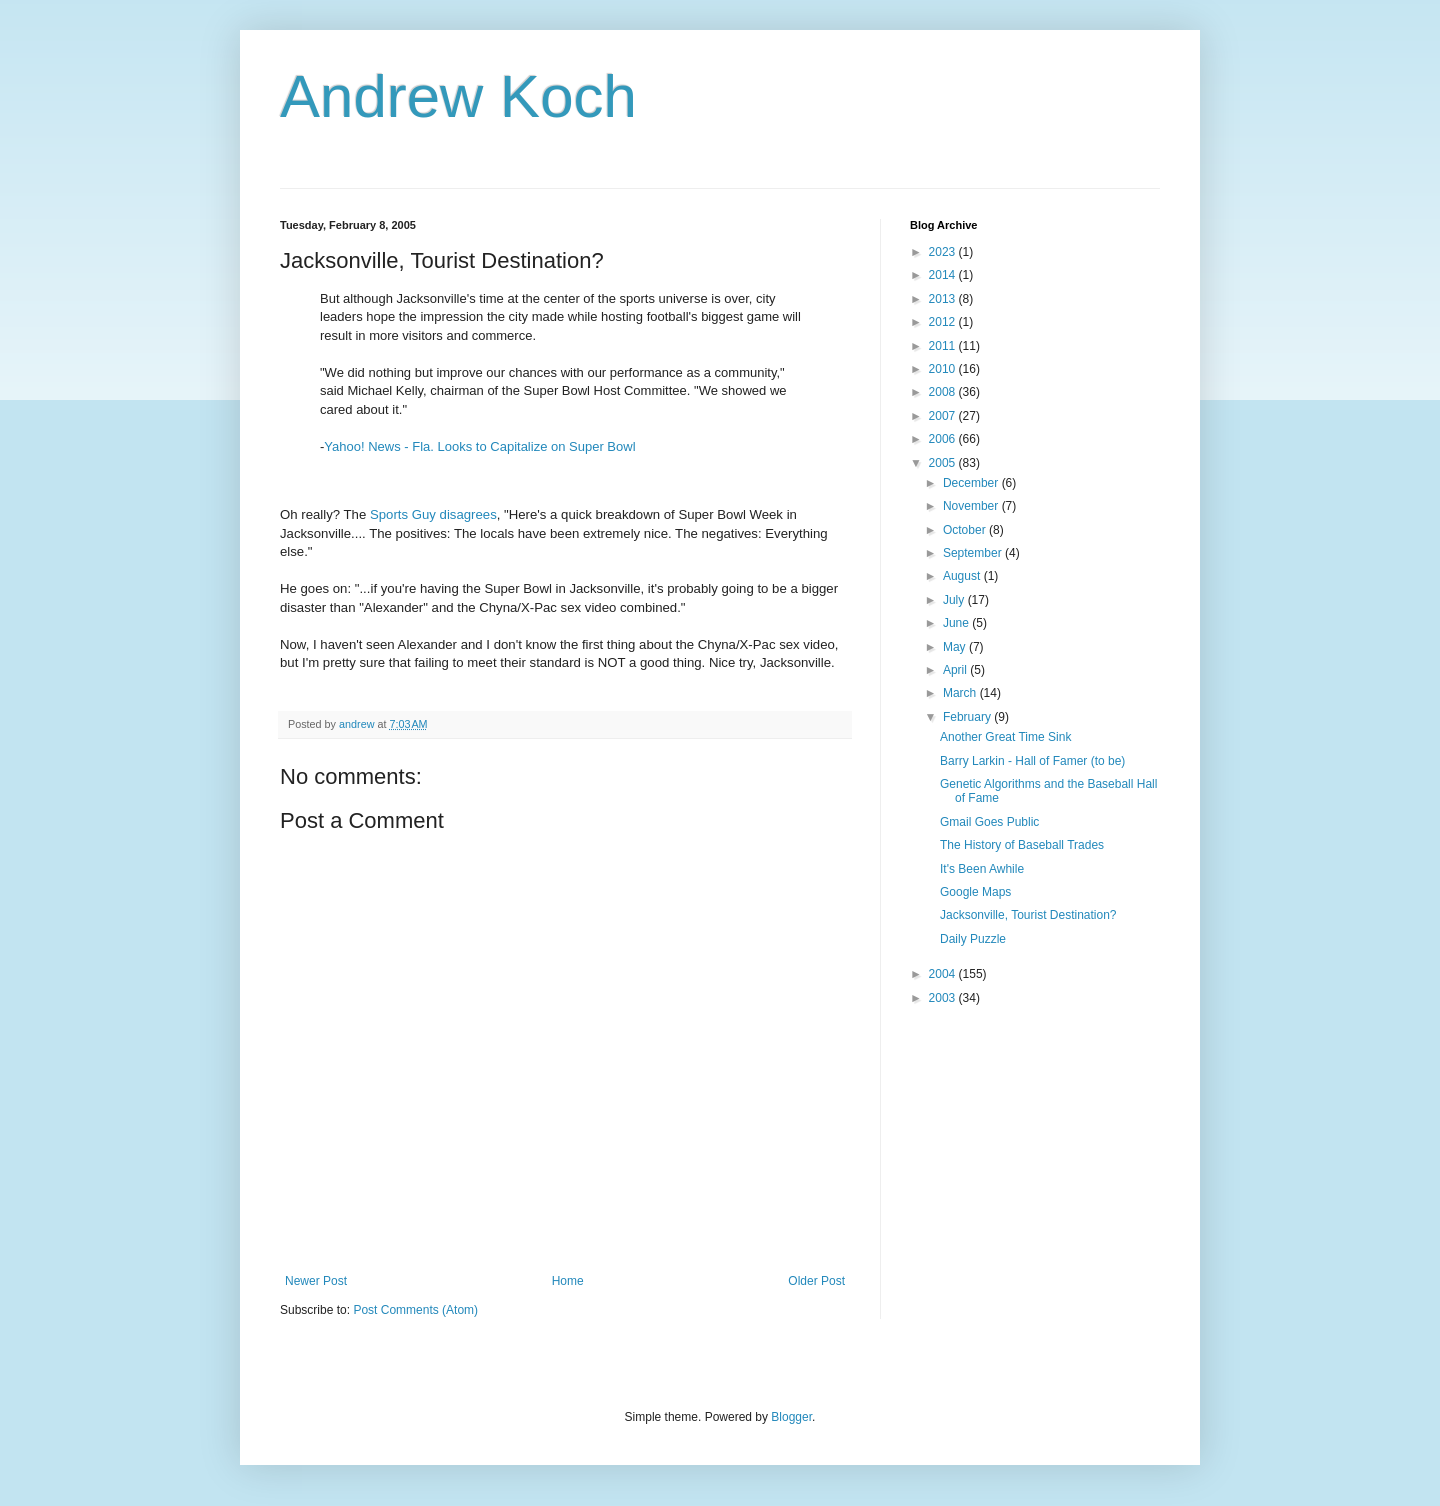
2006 (944, 439)
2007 (944, 416)
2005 (944, 463)
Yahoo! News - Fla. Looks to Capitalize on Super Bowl (479, 446)
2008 (944, 392)
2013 (944, 299)
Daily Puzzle (973, 939)
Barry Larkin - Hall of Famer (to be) (1032, 761)
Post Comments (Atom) (415, 1310)
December (972, 483)
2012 (944, 322)
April (956, 670)
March (961, 693)
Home (568, 1281)
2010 (944, 369)
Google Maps (975, 892)
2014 (944, 275)
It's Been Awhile (982, 869)
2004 (944, 974)
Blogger (791, 1417)
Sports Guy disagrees (433, 514)
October (966, 530)
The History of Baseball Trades (1022, 845)
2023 (944, 252)
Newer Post (316, 1281)
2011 (944, 346)
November (972, 506)
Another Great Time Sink (1005, 737)
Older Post (816, 1281)
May (956, 647)
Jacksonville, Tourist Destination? (1028, 915)
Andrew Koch (458, 96)
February (968, 717)
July (955, 600)
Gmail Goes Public (989, 822)
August (963, 576)
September (974, 553)
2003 (944, 998)
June (957, 623)
